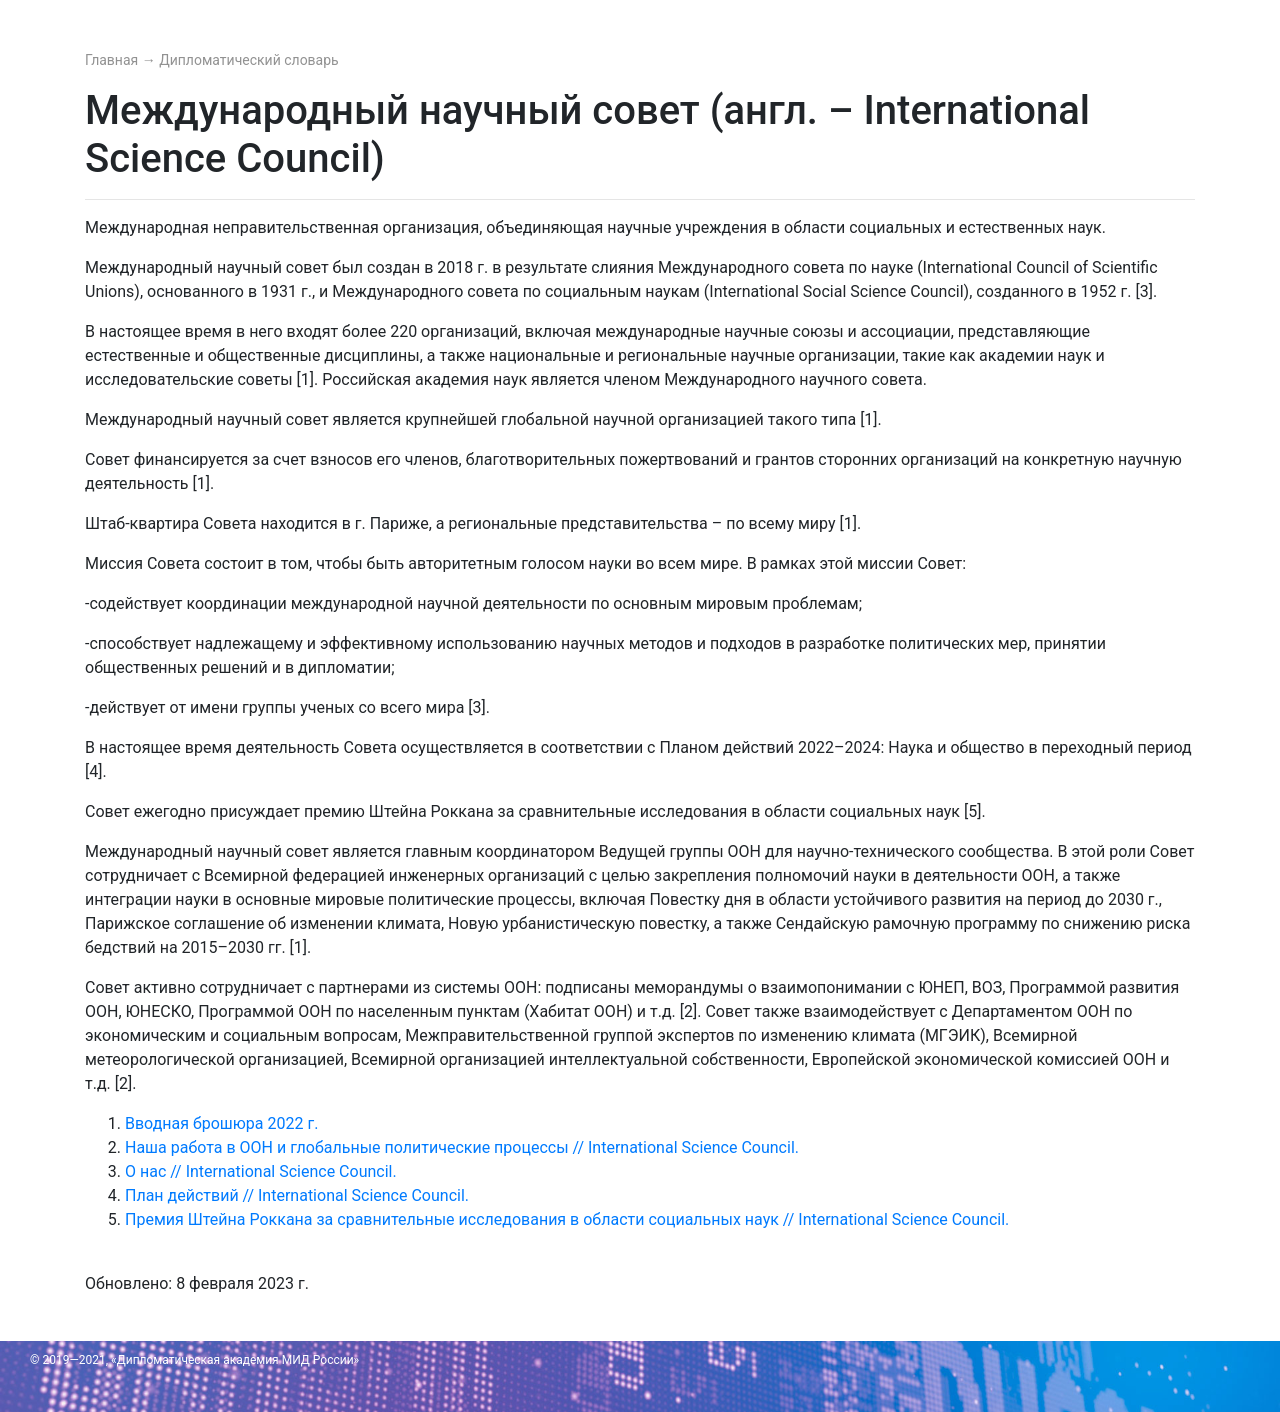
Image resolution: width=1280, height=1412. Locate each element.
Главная (113, 60)
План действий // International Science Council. (297, 1195)
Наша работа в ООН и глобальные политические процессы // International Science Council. (462, 1147)
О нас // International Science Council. (261, 1171)
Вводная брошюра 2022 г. (221, 1123)
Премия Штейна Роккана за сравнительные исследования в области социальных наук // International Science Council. (567, 1219)
